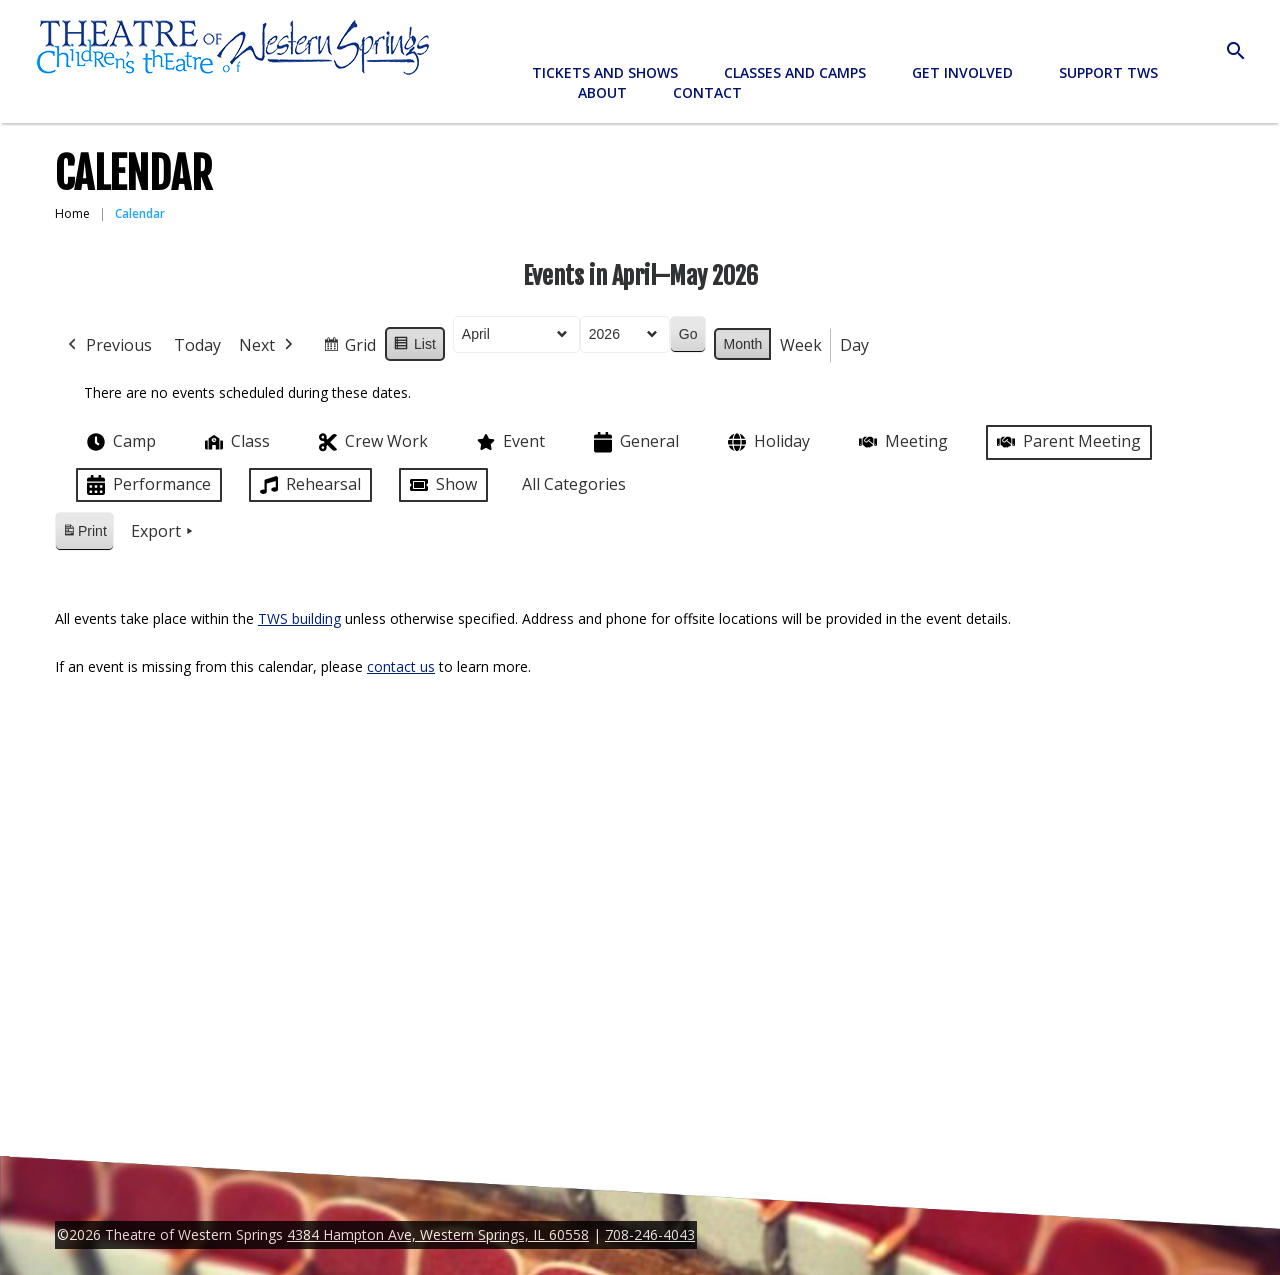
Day (854, 345)
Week (801, 345)
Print (84, 534)
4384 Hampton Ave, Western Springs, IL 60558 (438, 1234)
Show (441, 485)
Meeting (901, 441)
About (602, 92)
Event (509, 442)
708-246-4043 (650, 1234)
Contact (707, 92)
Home (72, 213)
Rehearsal (308, 485)
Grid (349, 348)
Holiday (767, 442)
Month (742, 344)
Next (268, 346)
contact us (401, 666)
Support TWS (1108, 72)
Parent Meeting (1067, 441)
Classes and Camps (795, 72)
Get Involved (962, 72)
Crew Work (371, 442)
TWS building (299, 618)
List (414, 347)
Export (164, 532)
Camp (119, 442)
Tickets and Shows (605, 72)
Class (235, 441)
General (634, 442)
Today (197, 345)
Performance (147, 485)
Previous (108, 346)
